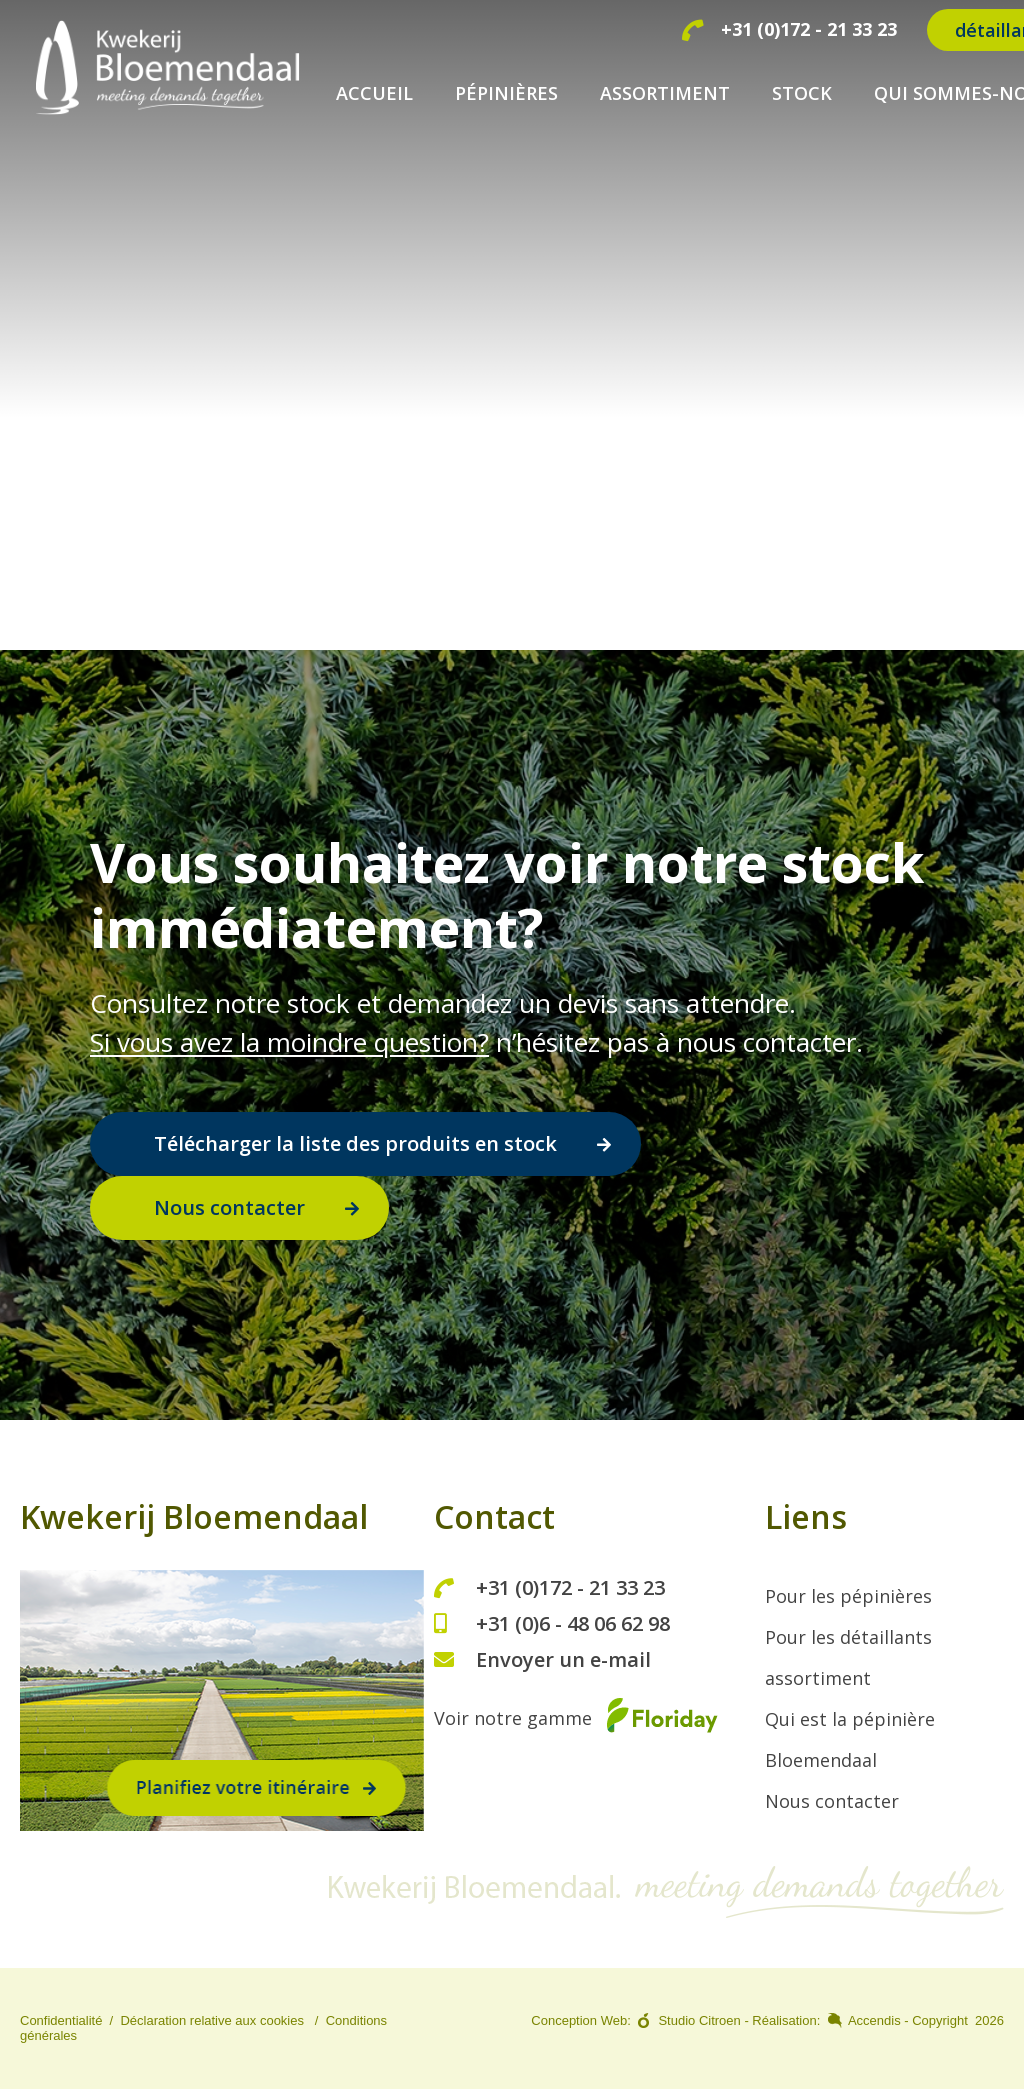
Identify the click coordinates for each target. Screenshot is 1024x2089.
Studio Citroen (699, 2020)
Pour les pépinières (848, 1596)
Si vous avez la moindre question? (289, 1042)
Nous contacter (229, 1207)
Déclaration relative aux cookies (212, 2020)
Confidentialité (61, 2020)
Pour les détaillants (848, 1637)
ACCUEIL (374, 93)
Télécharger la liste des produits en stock (355, 1143)
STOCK (802, 93)
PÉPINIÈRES (506, 93)
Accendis (874, 2020)
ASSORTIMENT (665, 93)
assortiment (818, 1678)
